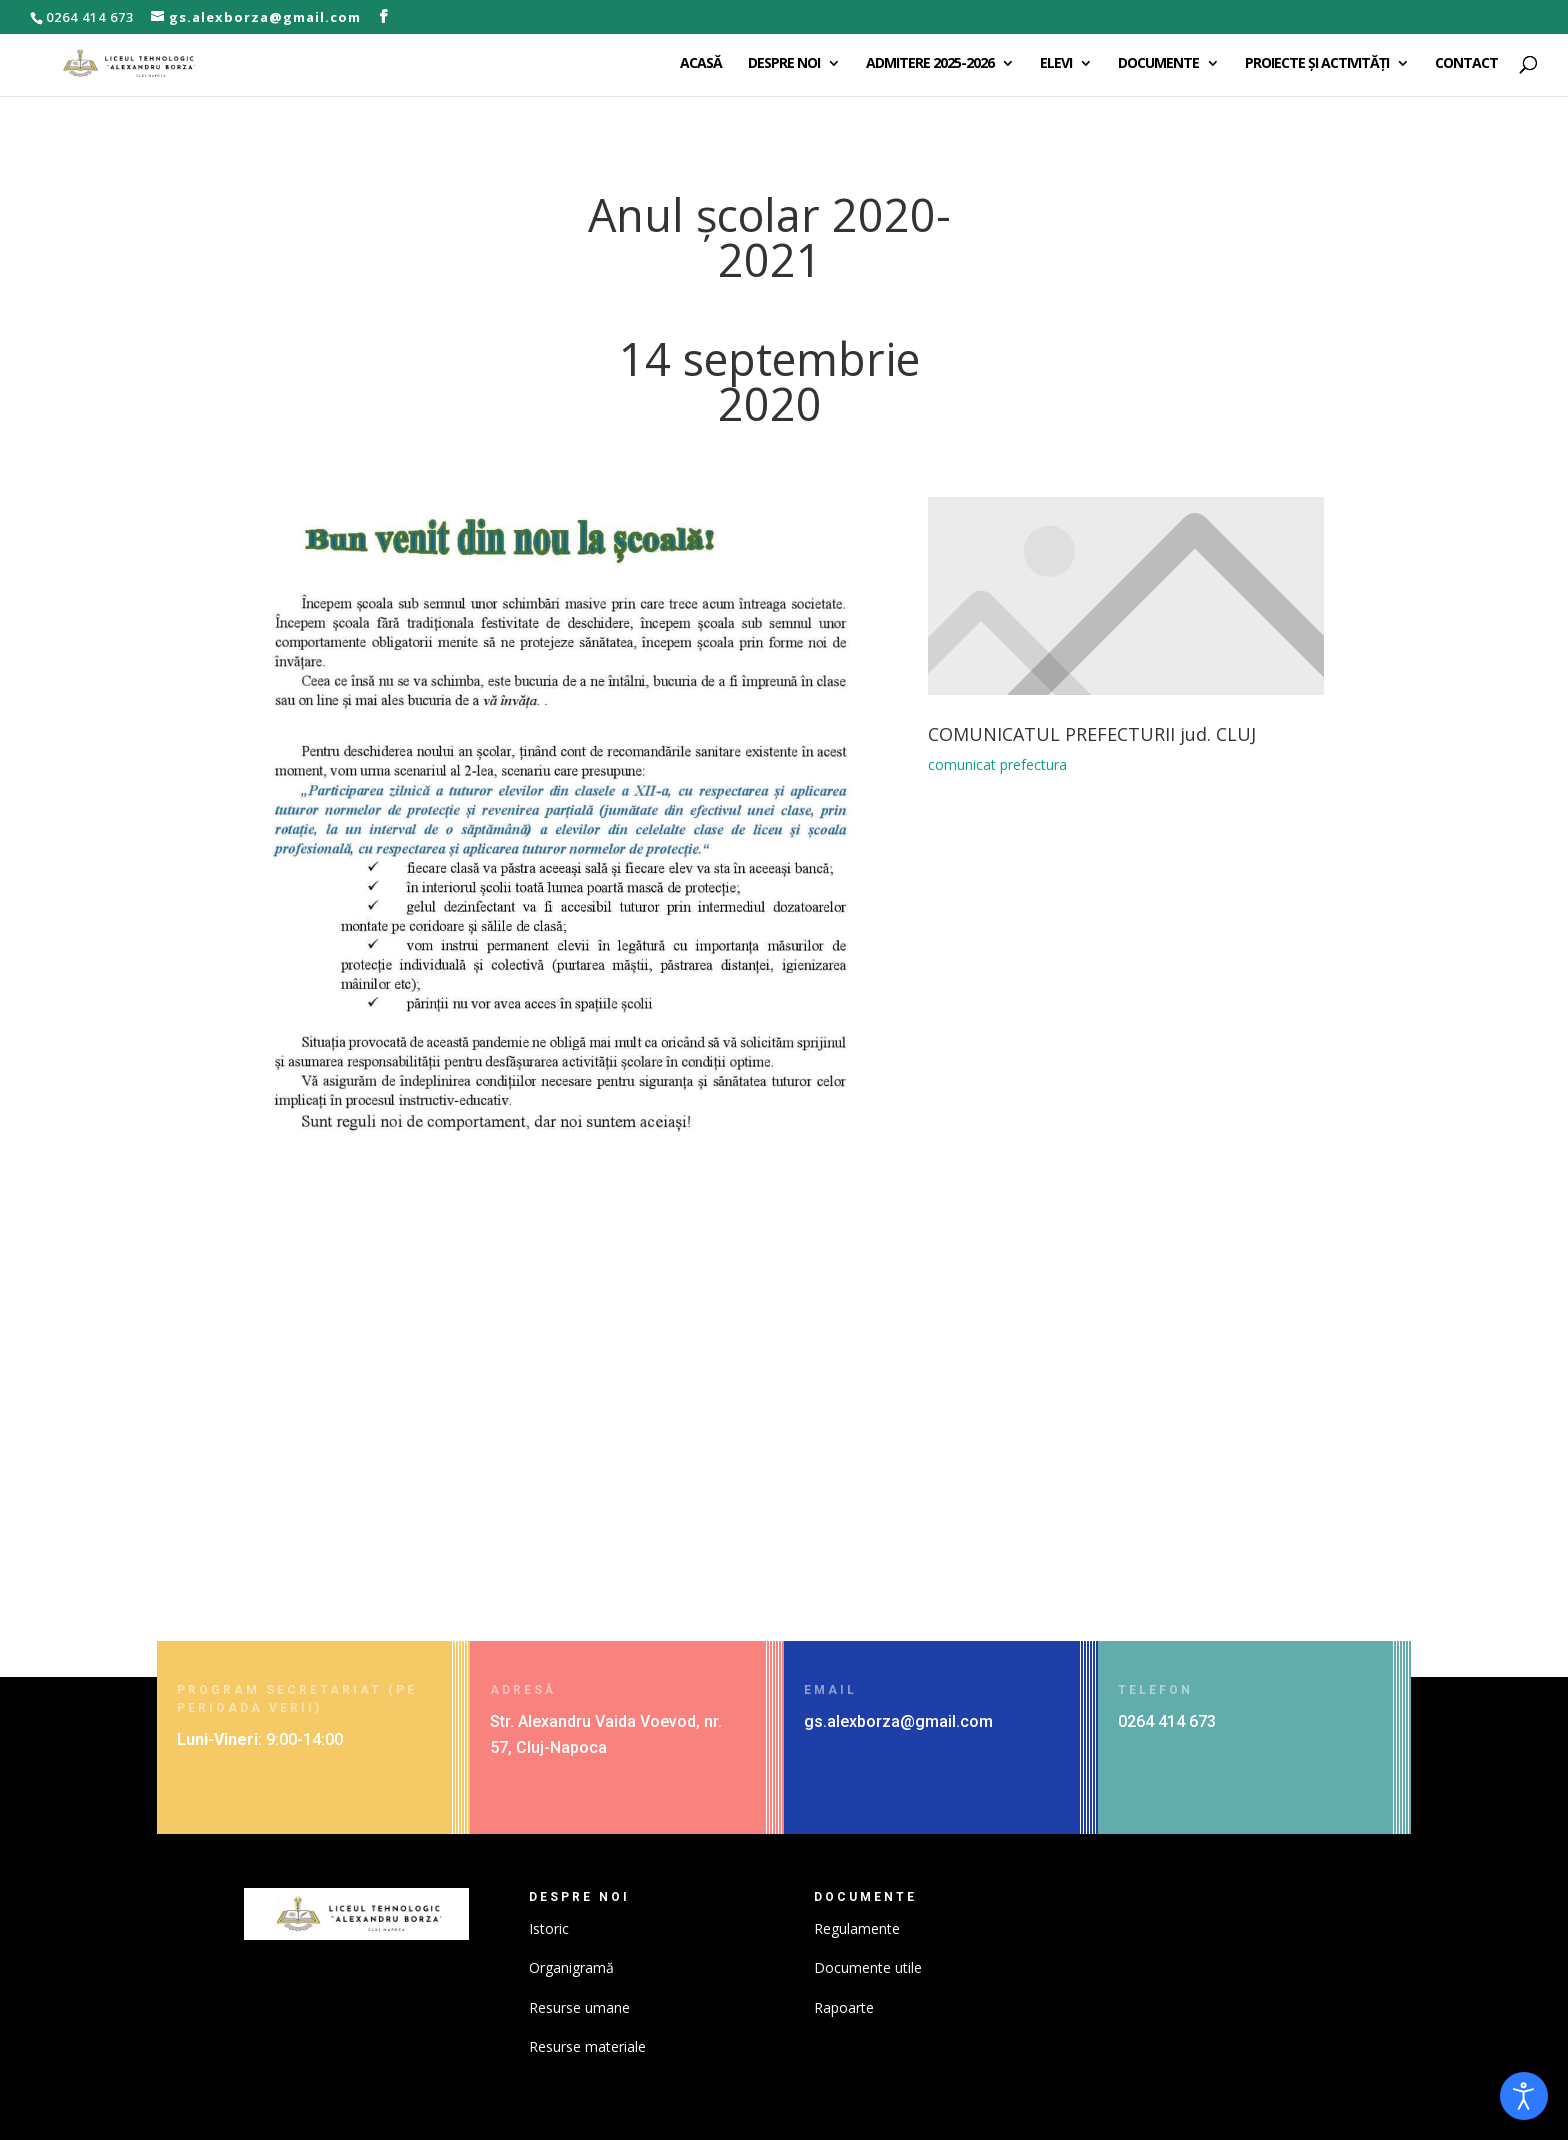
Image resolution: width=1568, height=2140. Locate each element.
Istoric (549, 1928)
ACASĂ (701, 64)
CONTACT (1466, 64)
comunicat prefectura (994, 777)
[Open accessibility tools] (1524, 2096)
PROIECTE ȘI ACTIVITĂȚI (1317, 64)
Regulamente (857, 1928)
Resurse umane (579, 2007)
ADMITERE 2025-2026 (930, 64)
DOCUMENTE (1158, 64)
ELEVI (1056, 64)
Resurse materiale (587, 2046)
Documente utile (868, 1967)
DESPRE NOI (784, 64)
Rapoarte (844, 2007)
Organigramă (571, 1967)
